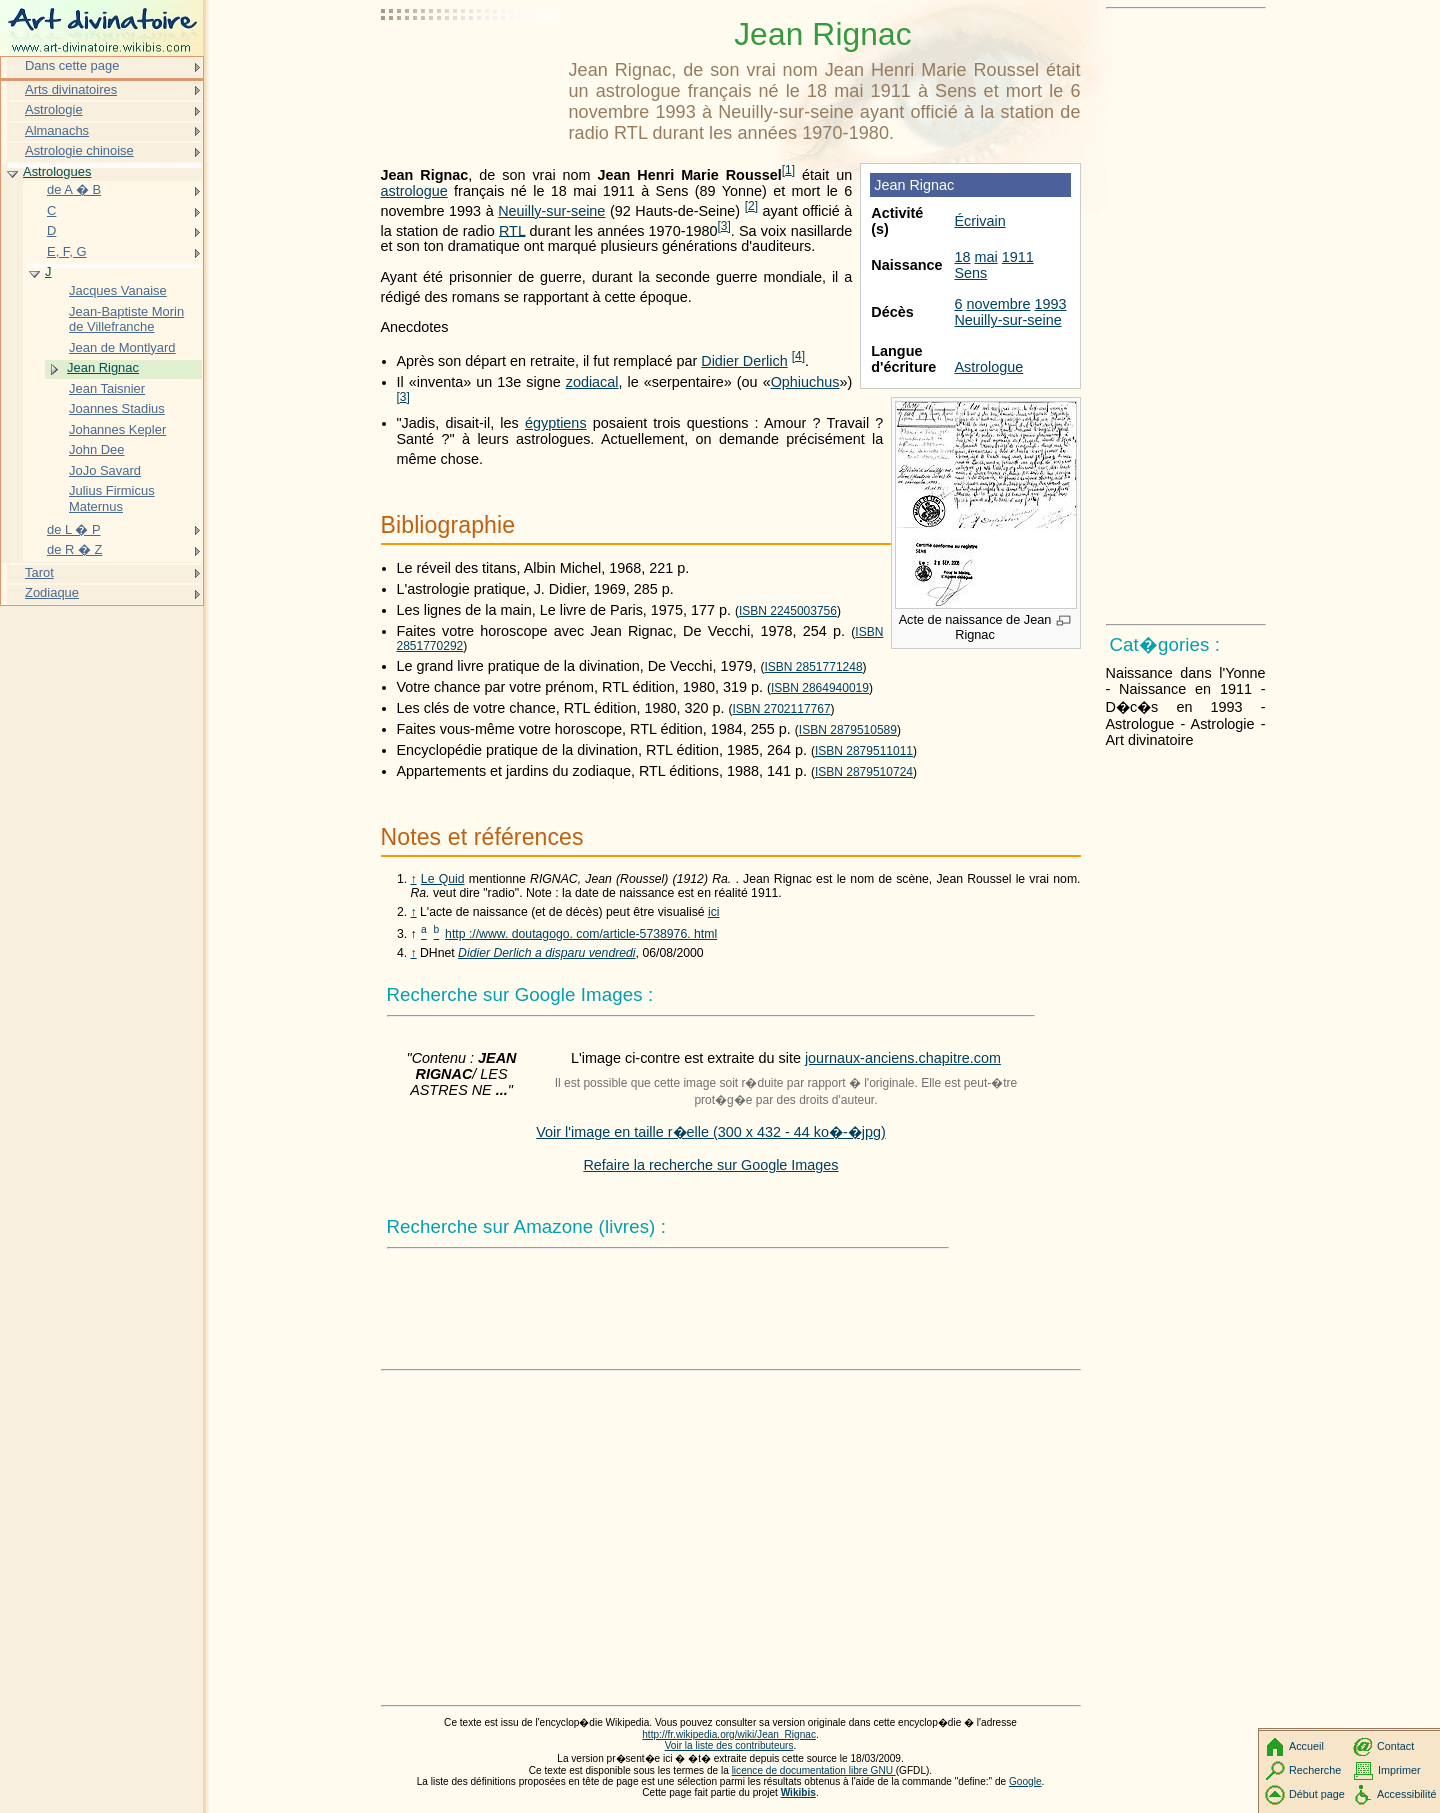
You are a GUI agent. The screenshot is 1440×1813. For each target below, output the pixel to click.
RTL (512, 230)
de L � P (74, 529)
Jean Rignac (103, 367)
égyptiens (556, 423)
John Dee (96, 449)
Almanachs (57, 130)
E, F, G (67, 251)
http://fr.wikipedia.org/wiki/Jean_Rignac (729, 1734)
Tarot (39, 572)
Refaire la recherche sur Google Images (710, 1165)
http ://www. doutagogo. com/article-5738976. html (581, 934)
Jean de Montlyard (122, 347)
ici (714, 912)
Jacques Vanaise (118, 290)
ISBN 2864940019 (820, 688)
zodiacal (592, 382)
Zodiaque (52, 592)
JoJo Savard (105, 470)
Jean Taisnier (107, 388)
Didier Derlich (744, 361)
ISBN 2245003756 (788, 611)
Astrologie (54, 109)
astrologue (414, 191)
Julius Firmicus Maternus (112, 498)
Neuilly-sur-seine (1007, 320)
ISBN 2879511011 (864, 751)
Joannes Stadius (117, 408)
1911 (1018, 257)
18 (962, 257)
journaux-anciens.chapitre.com (903, 1058)
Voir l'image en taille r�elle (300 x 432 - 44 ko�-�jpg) (711, 1132)
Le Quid (443, 879)
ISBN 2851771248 (814, 667)
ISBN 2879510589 (848, 730)
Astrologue (988, 367)
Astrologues (57, 171)
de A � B (74, 189)
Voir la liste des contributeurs (729, 1745)
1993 (1050, 304)
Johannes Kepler (117, 429)
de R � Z (74, 549)
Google (1025, 1781)
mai (985, 257)
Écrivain (979, 221)
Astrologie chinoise (79, 150)
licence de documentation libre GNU (814, 1770)
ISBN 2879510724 (864, 772)
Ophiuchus (805, 382)
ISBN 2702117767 (782, 709)
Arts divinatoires (71, 89)
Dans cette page (72, 65)
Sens (970, 273)
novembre (998, 304)
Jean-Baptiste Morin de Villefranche (126, 319)
